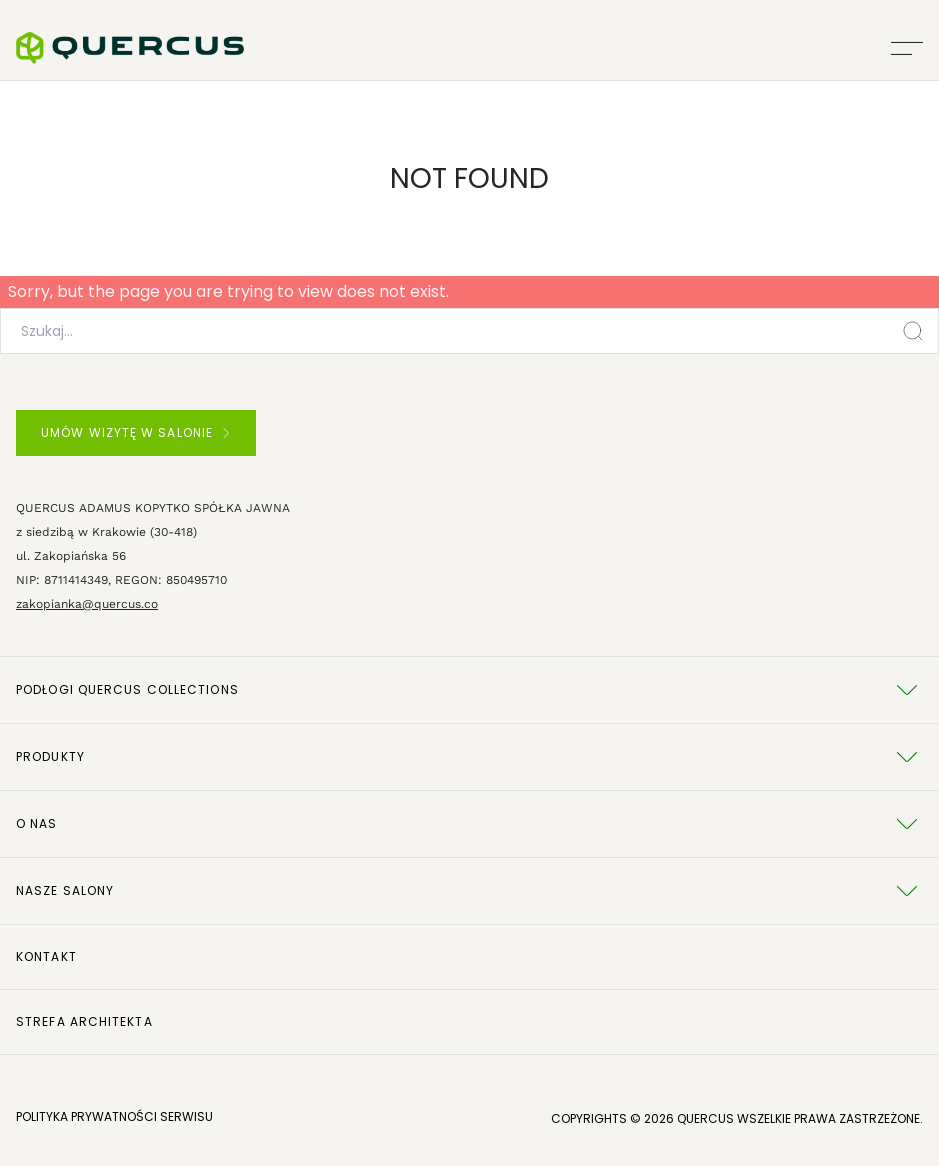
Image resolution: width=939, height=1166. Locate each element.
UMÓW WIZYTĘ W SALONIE (135, 432)
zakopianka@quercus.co (87, 604)
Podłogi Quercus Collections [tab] (469, 690)
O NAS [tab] (469, 824)
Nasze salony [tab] (469, 891)
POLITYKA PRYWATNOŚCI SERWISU (114, 1116)
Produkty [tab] (469, 757)
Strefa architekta (84, 1021)
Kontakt (46, 956)
